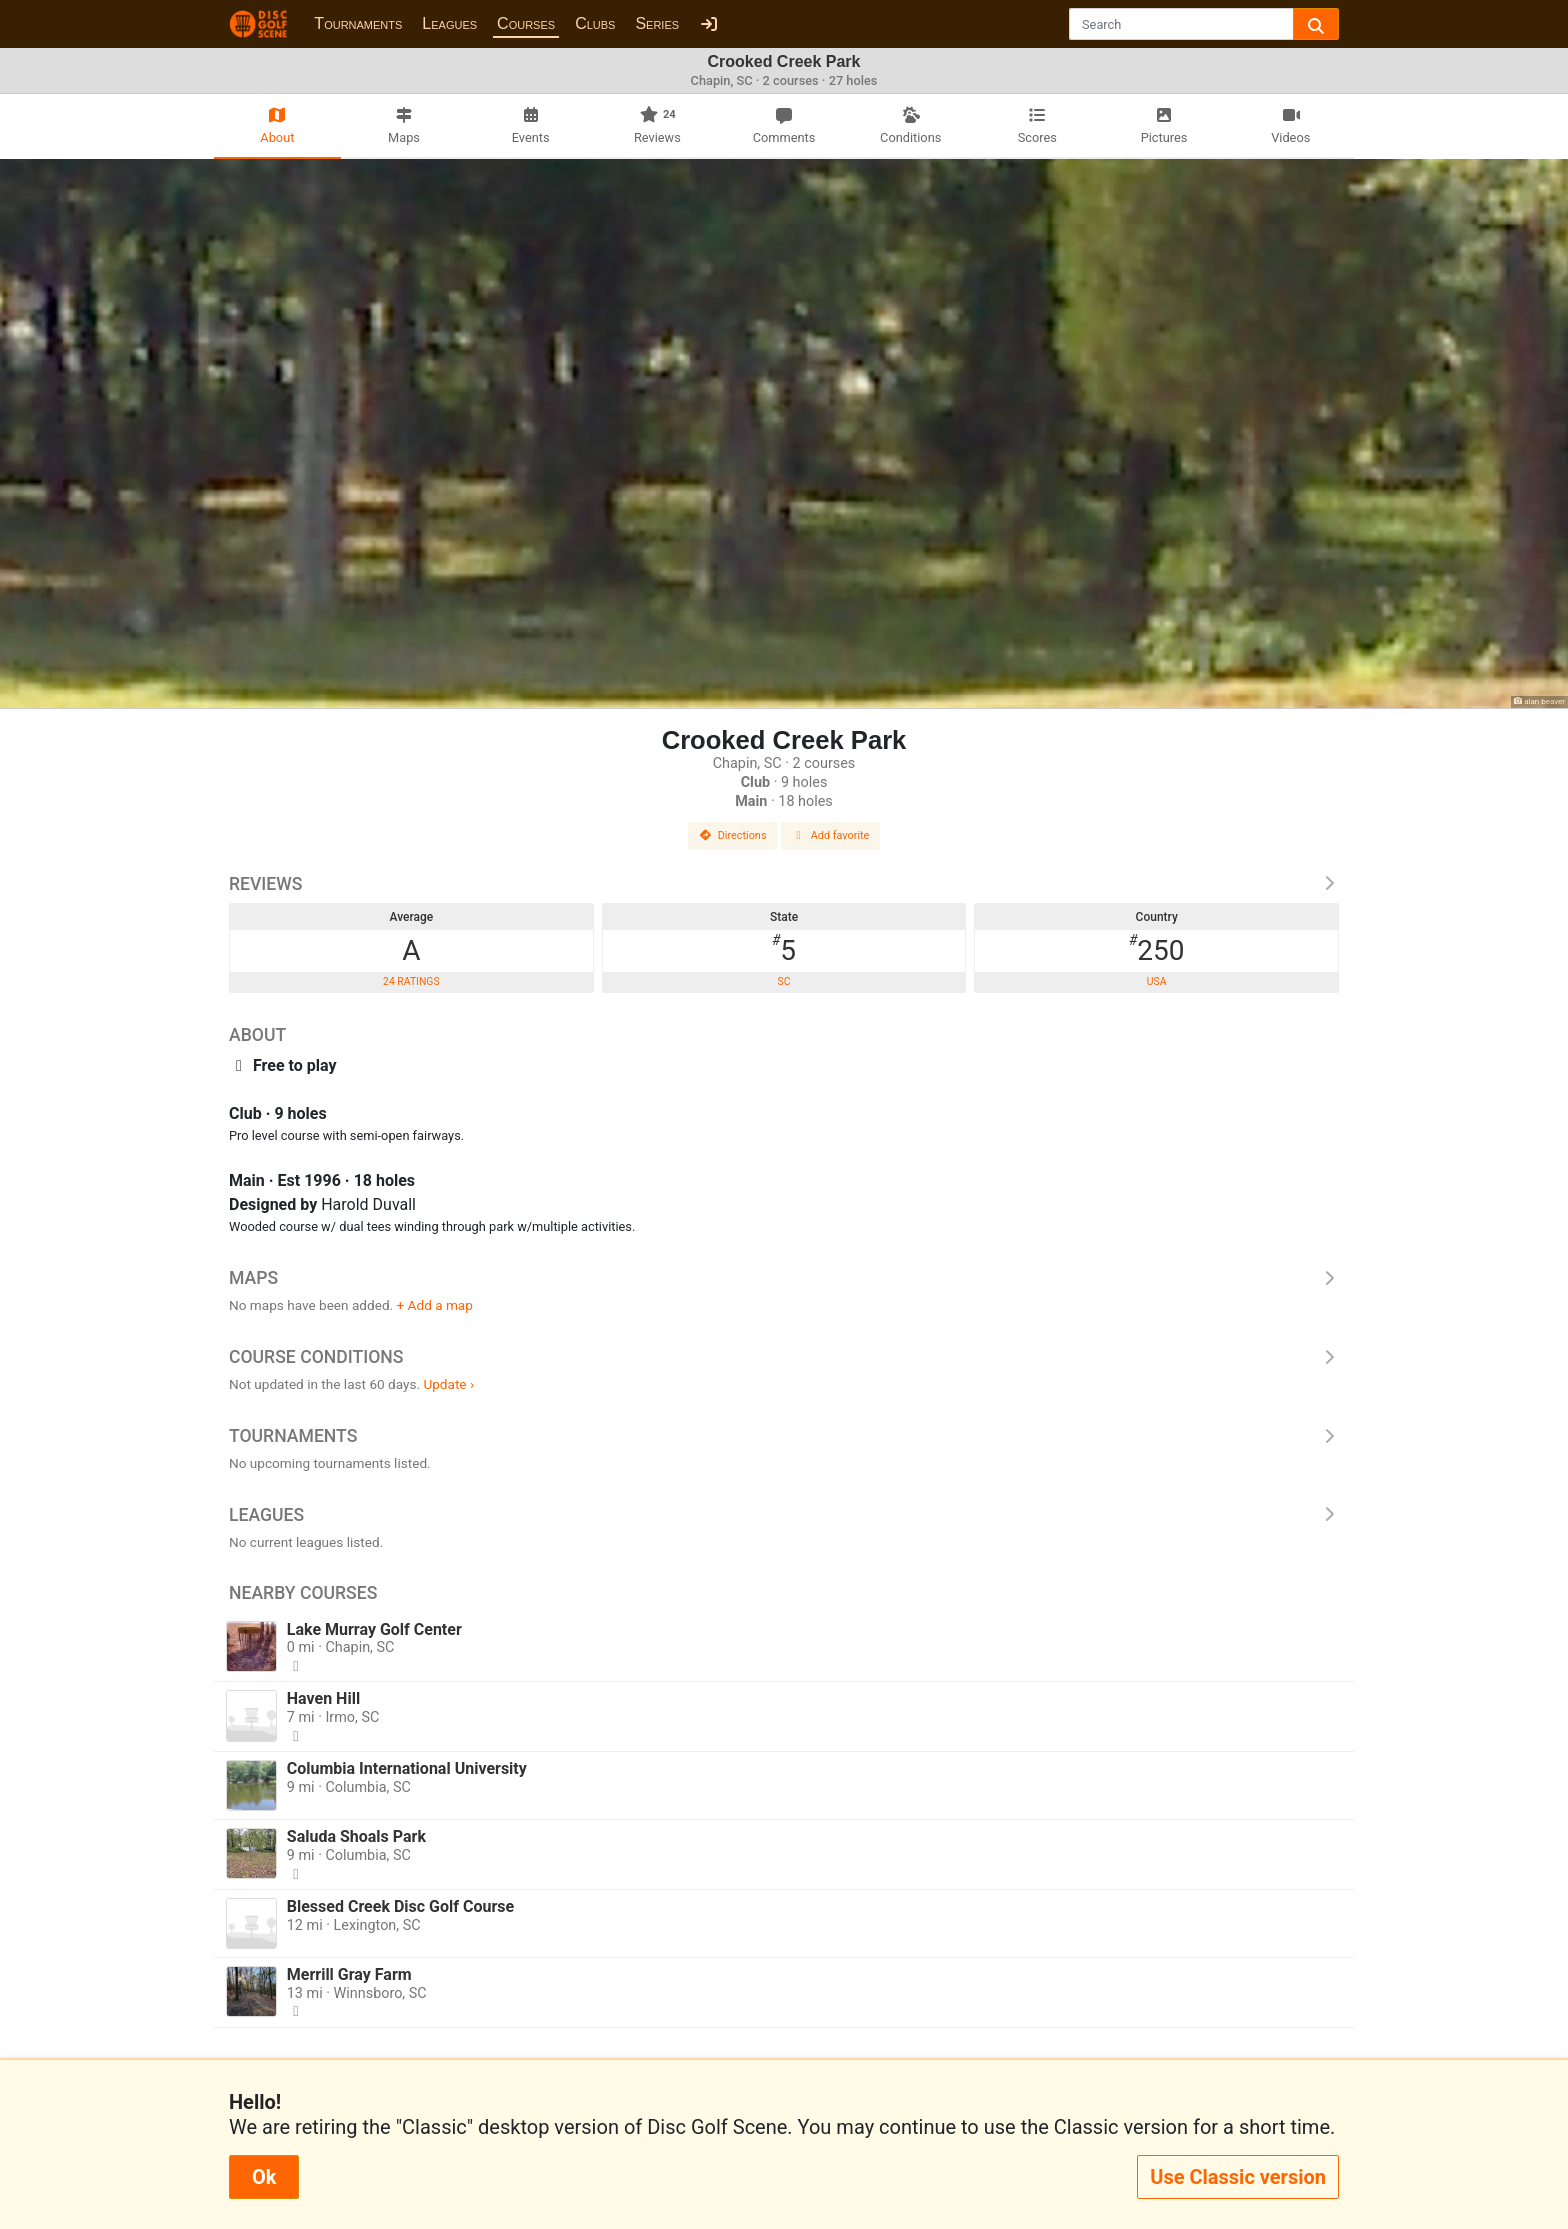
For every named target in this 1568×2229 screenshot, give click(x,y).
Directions (733, 835)
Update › (448, 1384)
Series (657, 23)
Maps (784, 1278)
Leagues (449, 23)
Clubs (595, 23)
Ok (264, 2177)
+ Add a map (435, 1305)
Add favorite (831, 835)
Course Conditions (784, 1357)
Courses (526, 23)
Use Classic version (1238, 2177)
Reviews (784, 884)
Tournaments (358, 23)
